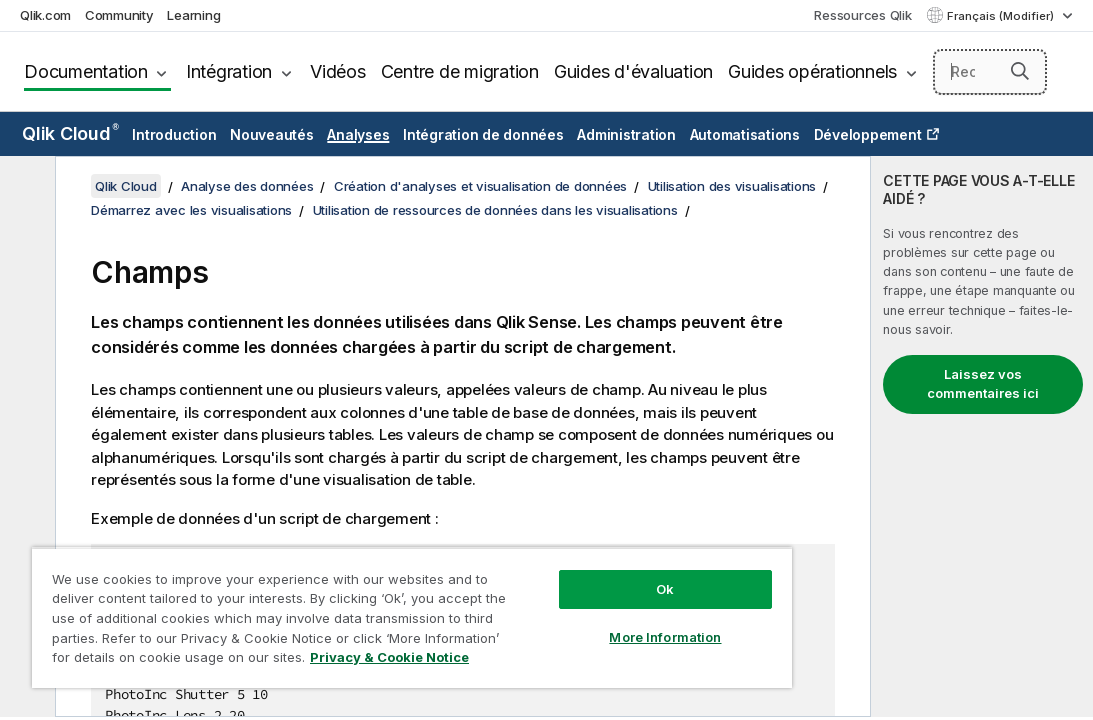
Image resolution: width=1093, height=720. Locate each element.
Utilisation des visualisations (732, 186)
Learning (193, 15)
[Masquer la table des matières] (25, 187)
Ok (559, 554)
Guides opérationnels (812, 71)
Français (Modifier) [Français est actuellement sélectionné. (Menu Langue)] (1002, 16)
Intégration (229, 71)
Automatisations (745, 134)
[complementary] (982, 436)
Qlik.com (45, 15)
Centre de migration (460, 71)
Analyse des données (247, 186)
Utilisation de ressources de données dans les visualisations (495, 210)
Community (119, 15)
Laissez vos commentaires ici (983, 384)
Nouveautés (272, 134)
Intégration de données (483, 134)
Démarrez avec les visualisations (191, 210)
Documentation (86, 71)
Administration (626, 134)
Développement (868, 134)
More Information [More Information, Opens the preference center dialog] (559, 602)
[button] (1020, 71)
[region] (349, 600)
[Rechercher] (990, 72)
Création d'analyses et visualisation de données (480, 186)
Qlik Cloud (70, 133)
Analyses (358, 134)
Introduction (174, 134)
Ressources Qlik (862, 15)
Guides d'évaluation (633, 71)
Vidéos (338, 71)
